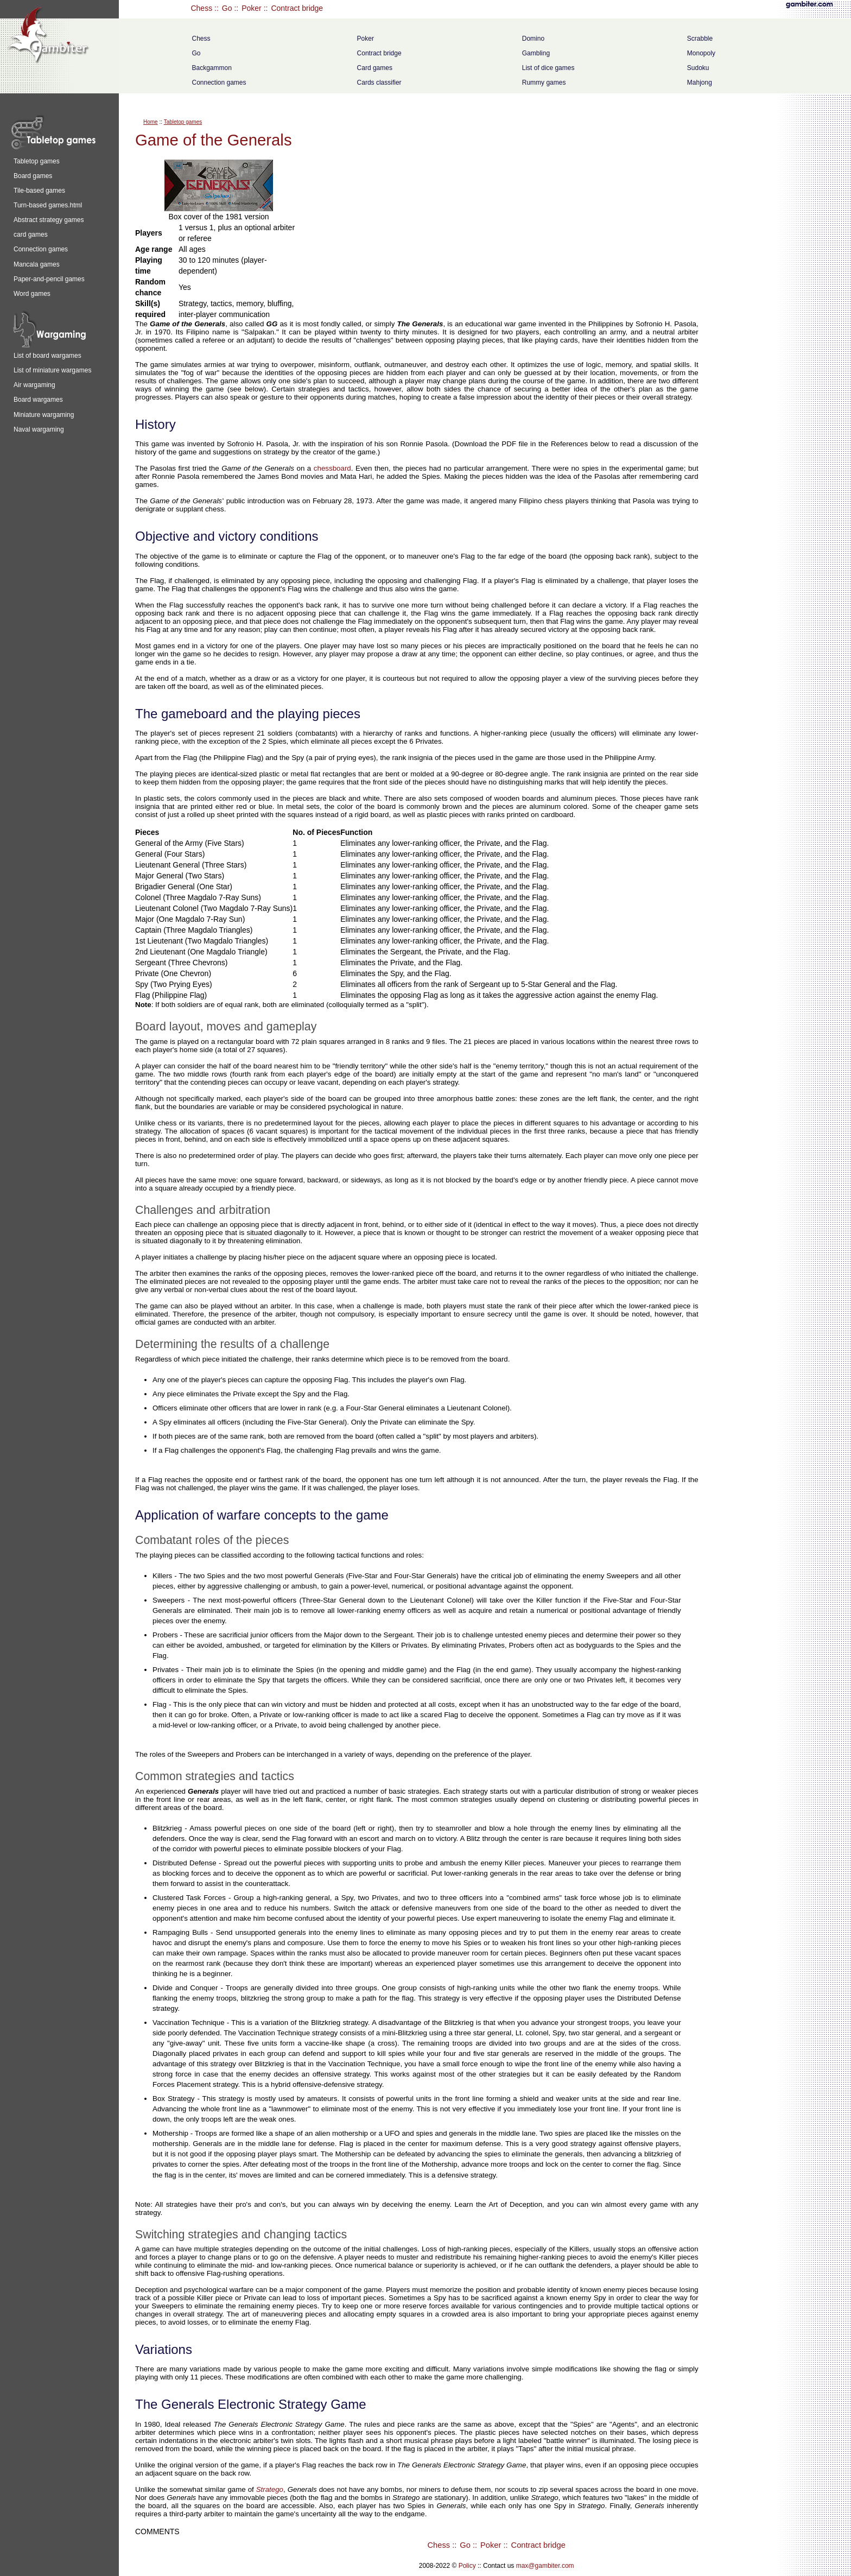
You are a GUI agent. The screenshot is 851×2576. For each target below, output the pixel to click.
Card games (374, 68)
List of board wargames (47, 355)
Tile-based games (39, 190)
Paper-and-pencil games (49, 279)
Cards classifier (379, 82)
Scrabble (700, 38)
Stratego (269, 2489)
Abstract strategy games (49, 220)
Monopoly (701, 53)
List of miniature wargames (52, 370)
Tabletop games (37, 161)
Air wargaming (34, 385)
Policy (467, 2565)
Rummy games (544, 82)
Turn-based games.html (48, 205)
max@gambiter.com (545, 2565)
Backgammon (211, 68)
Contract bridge (297, 8)
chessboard (332, 468)
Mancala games (37, 264)
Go (227, 8)
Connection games (219, 82)
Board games (33, 176)
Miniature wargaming (44, 415)
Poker (252, 8)
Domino (533, 38)
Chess (201, 8)
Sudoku (698, 68)
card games (31, 234)
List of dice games (548, 68)
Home (150, 122)
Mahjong (699, 82)
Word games (32, 294)
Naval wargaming (39, 429)
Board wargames (38, 399)
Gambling (536, 53)
